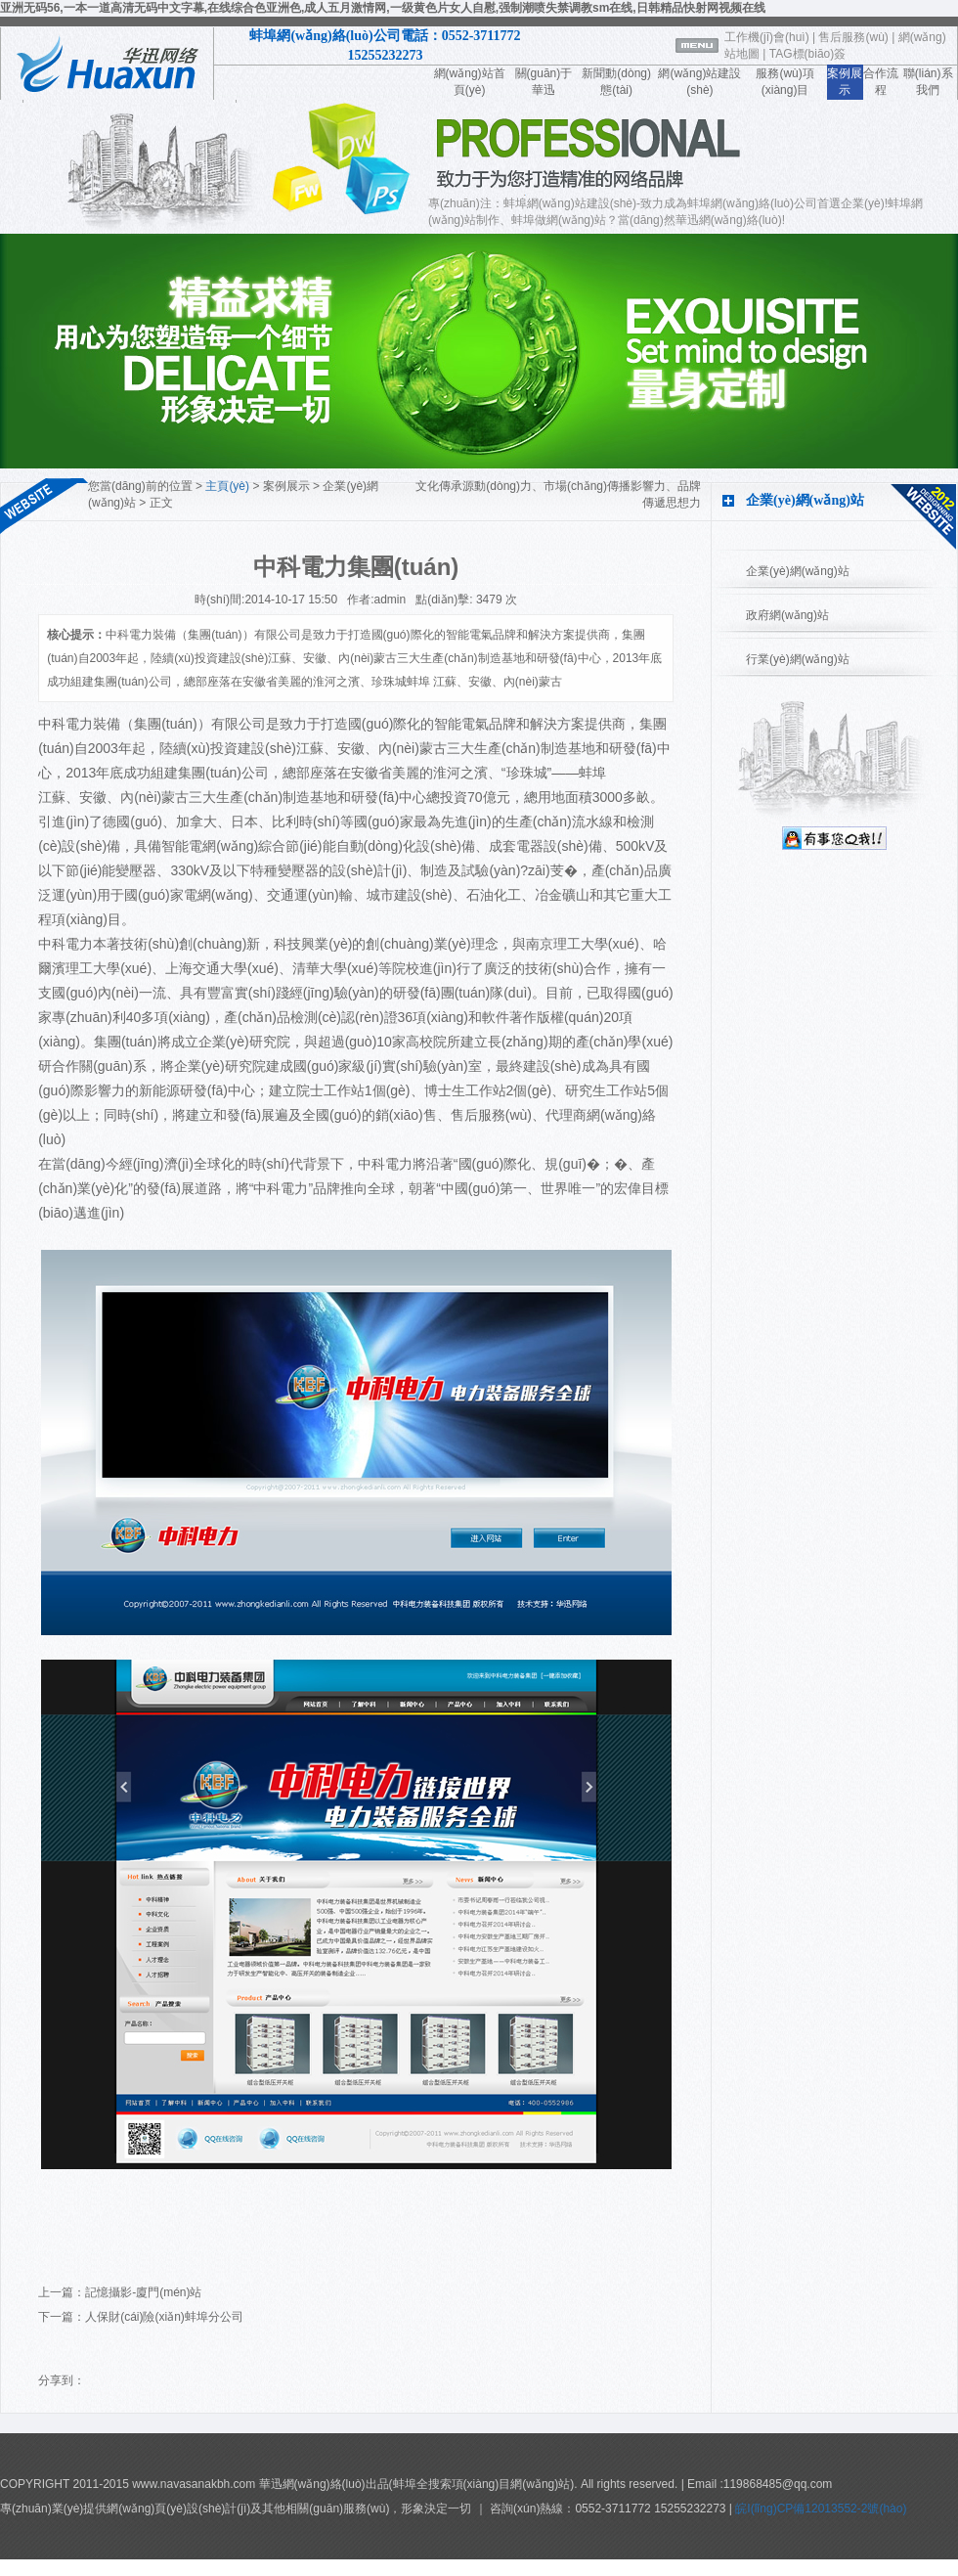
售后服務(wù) (853, 37)
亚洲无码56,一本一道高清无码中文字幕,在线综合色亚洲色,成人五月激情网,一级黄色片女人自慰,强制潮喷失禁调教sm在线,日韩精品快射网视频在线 (382, 8)
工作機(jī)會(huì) (766, 37)
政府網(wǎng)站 (787, 615)
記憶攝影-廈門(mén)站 (143, 2292)
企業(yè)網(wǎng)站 (797, 571)
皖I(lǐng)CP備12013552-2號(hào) (819, 2508)
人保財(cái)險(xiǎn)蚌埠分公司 (164, 2317)
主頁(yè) (227, 486)
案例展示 (286, 486)
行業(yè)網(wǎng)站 (797, 659)
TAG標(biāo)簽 (807, 54)
